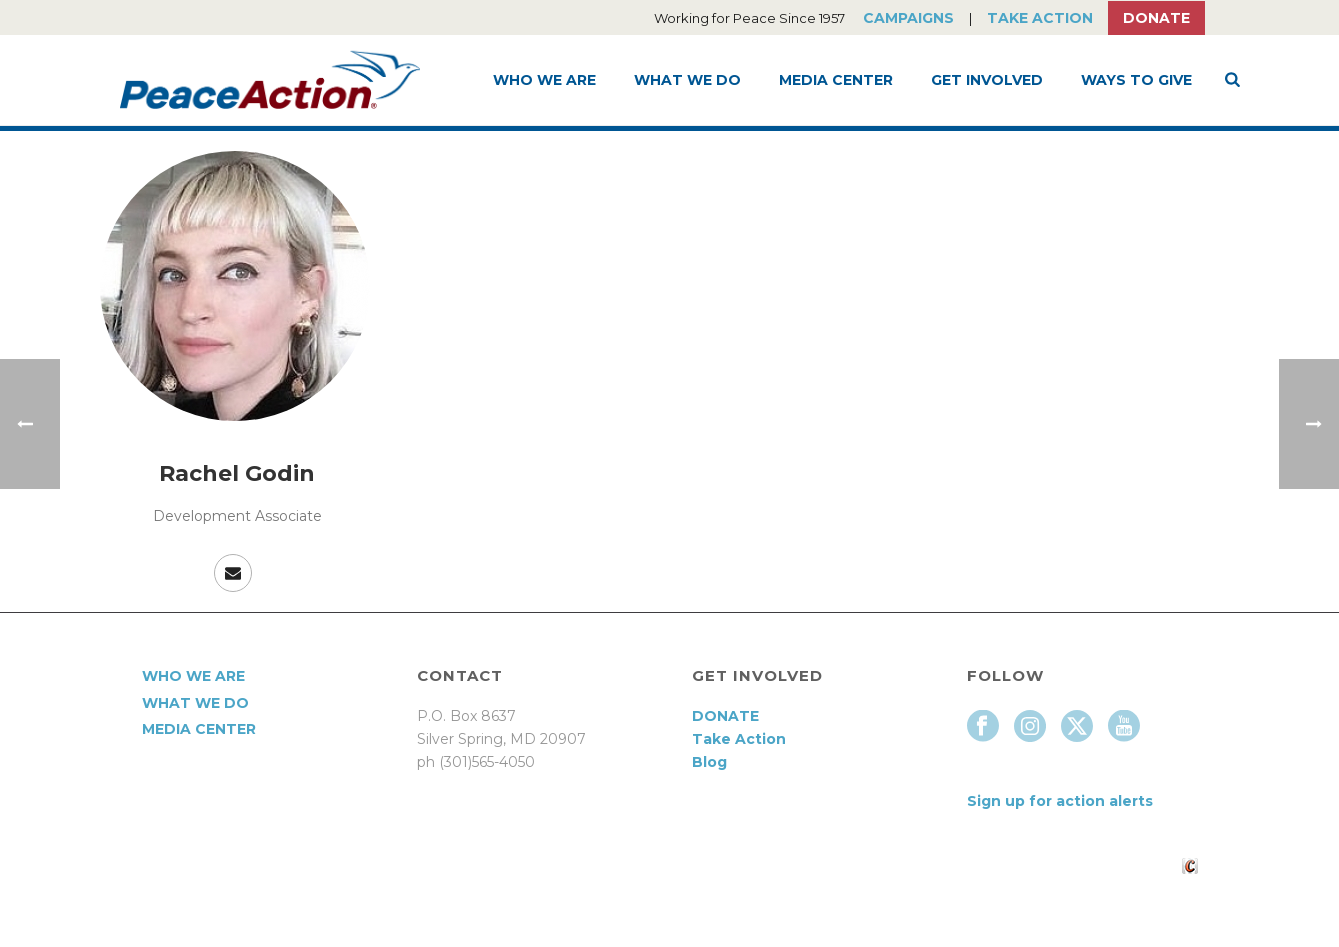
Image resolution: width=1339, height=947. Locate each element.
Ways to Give (1136, 80)
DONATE (725, 716)
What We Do (687, 80)
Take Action (1040, 18)
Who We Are (544, 80)
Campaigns (908, 18)
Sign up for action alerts (1060, 801)
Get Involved (987, 80)
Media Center (836, 80)
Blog (709, 762)
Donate (1156, 18)
